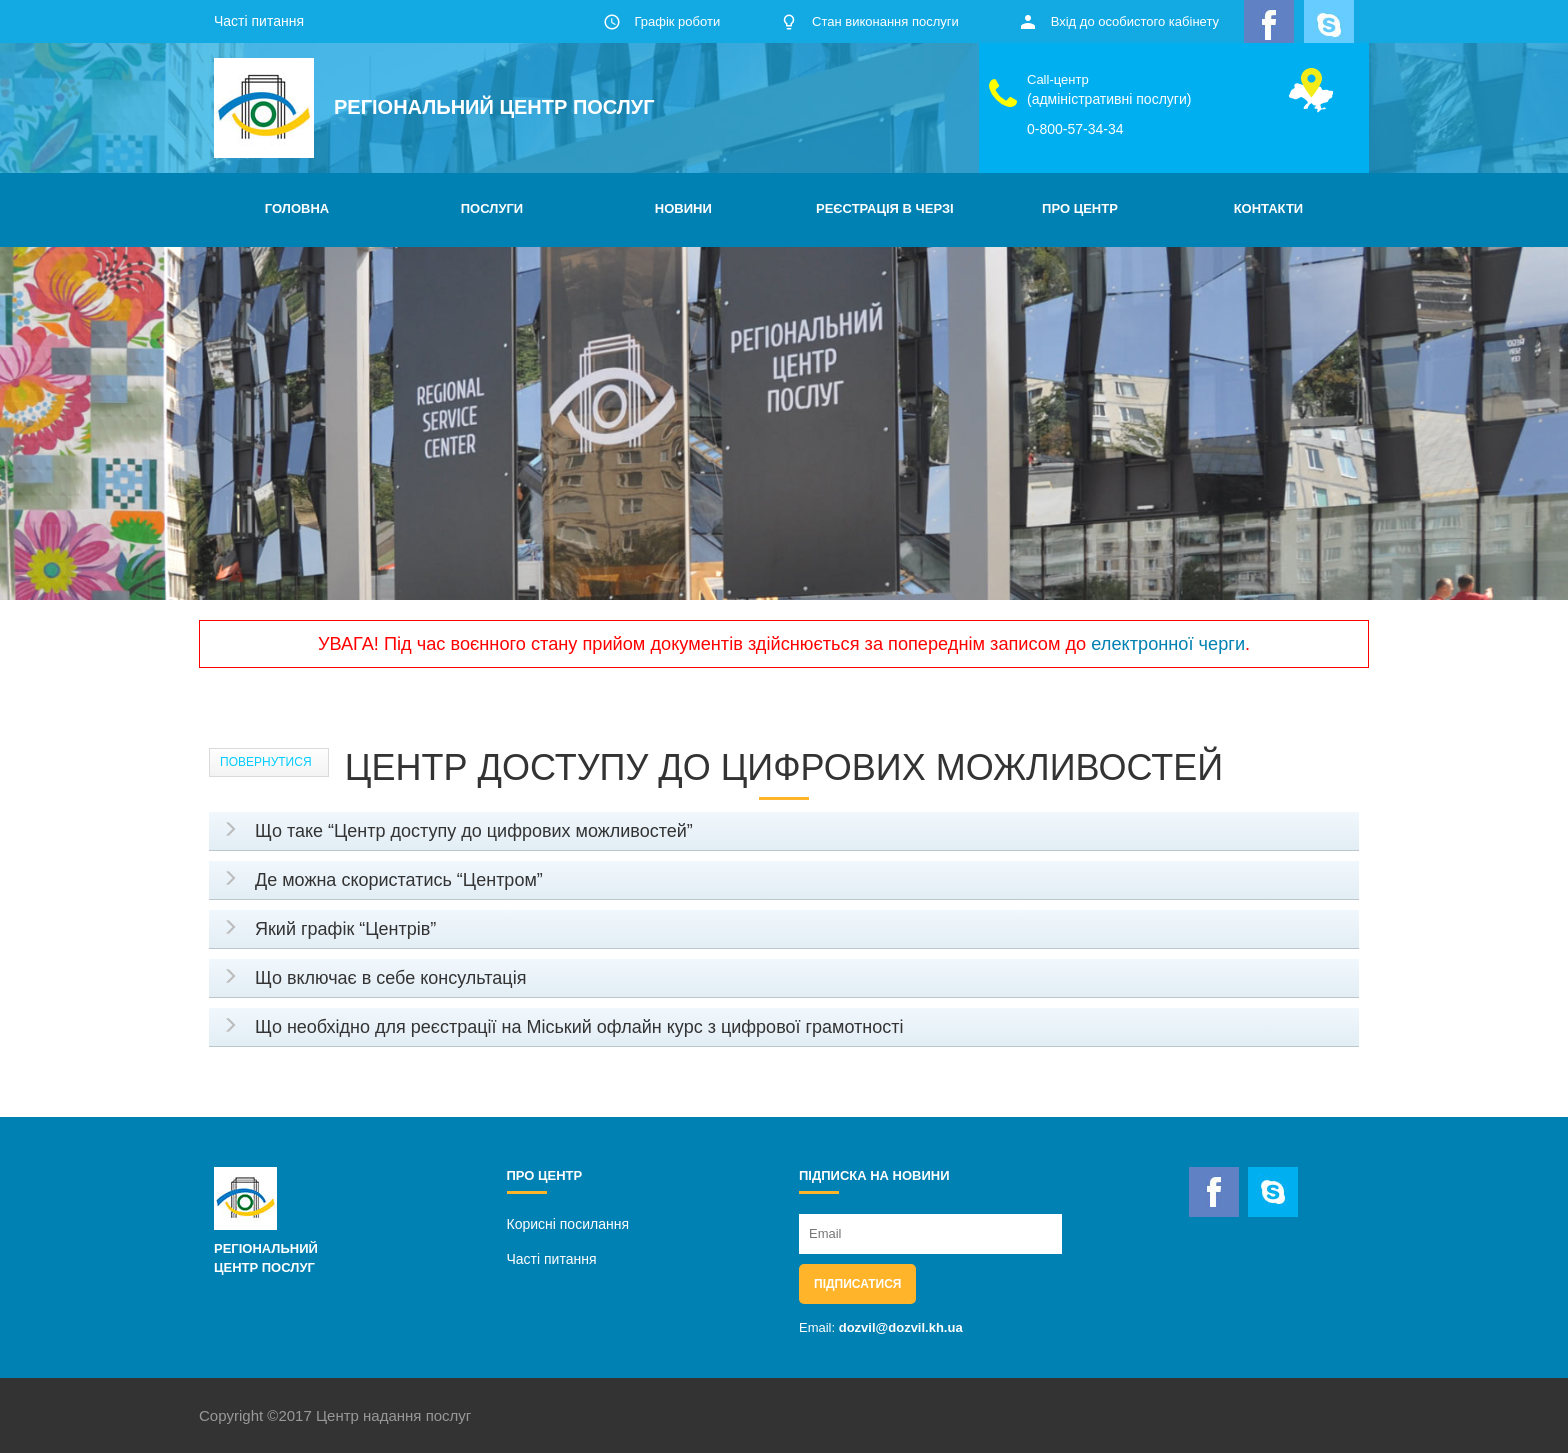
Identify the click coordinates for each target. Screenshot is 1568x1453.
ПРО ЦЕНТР (1080, 208)
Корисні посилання (568, 1224)
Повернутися (266, 762)
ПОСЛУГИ (492, 208)
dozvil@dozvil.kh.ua (901, 1327)
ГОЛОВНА (297, 208)
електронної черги (1168, 644)
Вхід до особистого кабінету (1135, 21)
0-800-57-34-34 (1075, 129)
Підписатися (857, 1284)
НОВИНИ (683, 208)
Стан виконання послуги (885, 21)
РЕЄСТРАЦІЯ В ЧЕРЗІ (885, 208)
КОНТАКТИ (1269, 208)
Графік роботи (677, 21)
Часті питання (259, 21)
